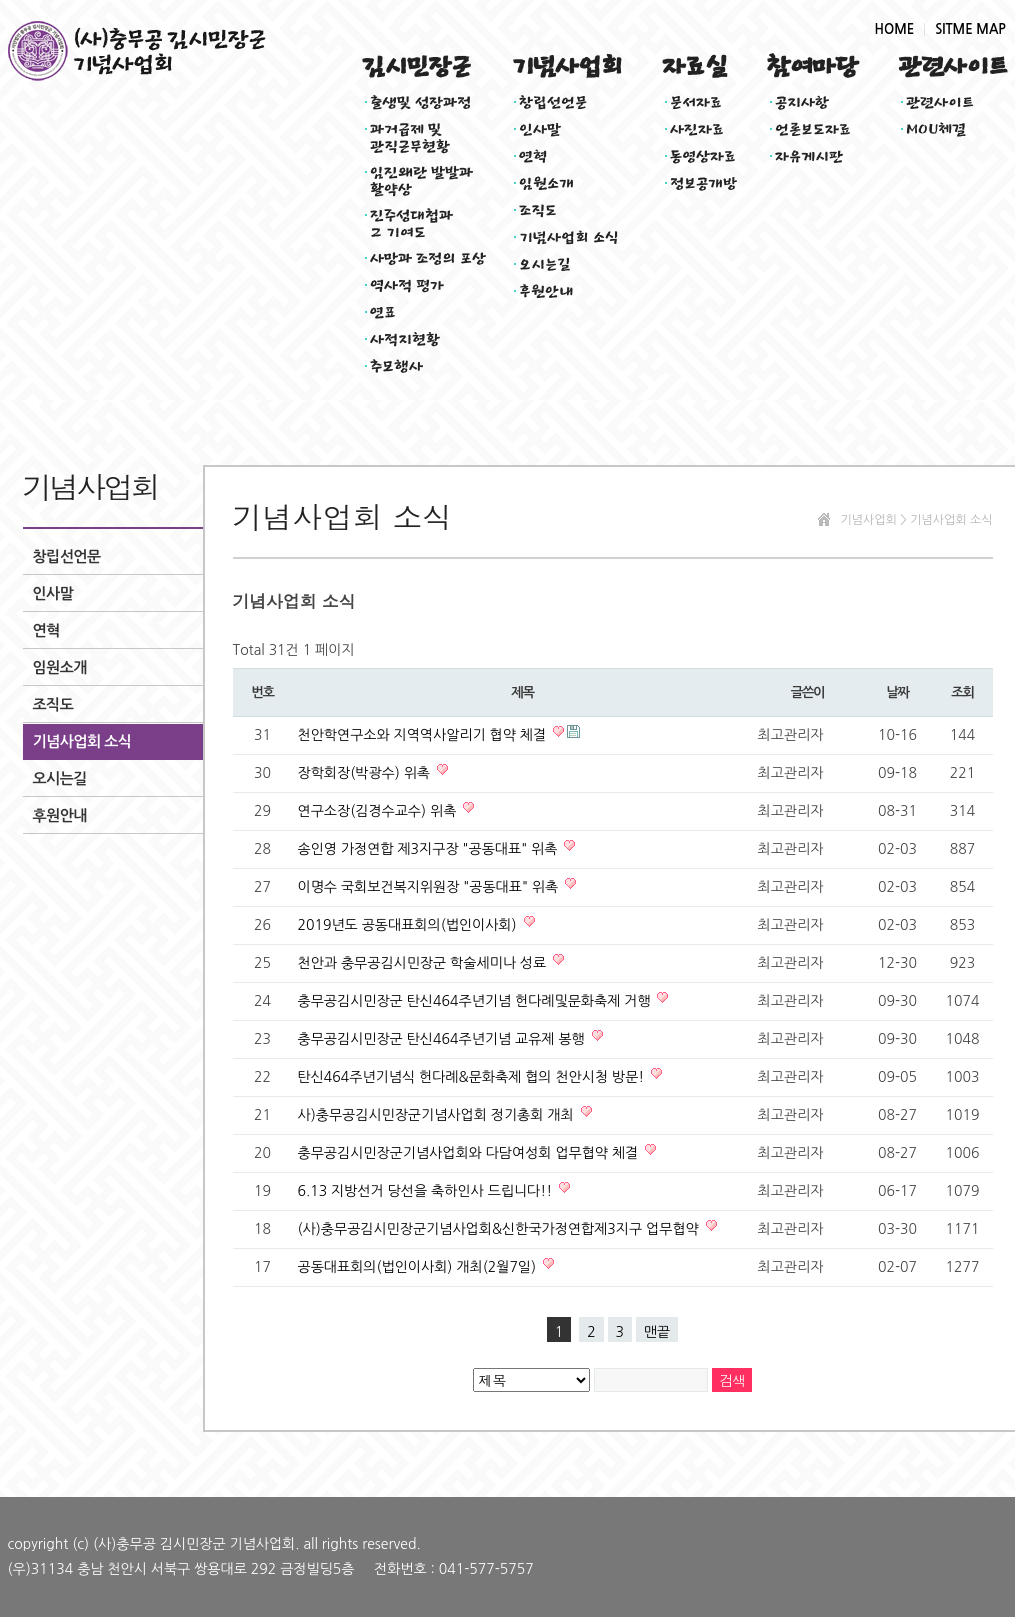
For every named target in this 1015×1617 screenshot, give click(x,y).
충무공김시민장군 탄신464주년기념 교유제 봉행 (443, 1039)
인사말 (540, 129)
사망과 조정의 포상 (428, 258)
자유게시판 (809, 156)
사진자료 (697, 129)
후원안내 (546, 291)
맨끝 (657, 1332)
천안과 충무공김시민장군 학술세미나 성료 (424, 963)
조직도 (538, 210)
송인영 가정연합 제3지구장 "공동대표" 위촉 (430, 849)
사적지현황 (405, 339)
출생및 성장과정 (421, 102)
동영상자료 (703, 156)
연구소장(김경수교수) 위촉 (379, 811)
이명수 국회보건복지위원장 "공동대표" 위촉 (430, 887)
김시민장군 (416, 66)
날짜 (897, 692)
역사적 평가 (407, 285)
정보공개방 (704, 183)
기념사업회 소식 (569, 237)
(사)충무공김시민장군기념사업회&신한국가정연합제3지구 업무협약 (500, 1229)
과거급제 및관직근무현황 (410, 135)
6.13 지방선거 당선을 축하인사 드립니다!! (427, 1191)
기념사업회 (566, 66)
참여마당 (812, 66)
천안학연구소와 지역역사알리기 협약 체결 (424, 735)
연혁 (533, 156)
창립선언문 (553, 102)
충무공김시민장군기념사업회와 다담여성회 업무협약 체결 (470, 1153)
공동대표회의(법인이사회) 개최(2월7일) (419, 1267)
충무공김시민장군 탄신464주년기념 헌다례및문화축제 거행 (476, 1001)
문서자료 (696, 102)
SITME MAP (970, 29)
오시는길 (545, 264)
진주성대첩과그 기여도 (412, 221)
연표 (383, 312)
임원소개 (546, 183)
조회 (962, 692)
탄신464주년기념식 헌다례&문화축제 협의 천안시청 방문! (473, 1077)
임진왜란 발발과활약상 (422, 178)
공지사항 (802, 102)
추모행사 (396, 366)
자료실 (694, 66)
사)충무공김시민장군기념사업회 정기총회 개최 (438, 1115)
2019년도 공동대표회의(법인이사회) (409, 925)
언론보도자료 (813, 129)
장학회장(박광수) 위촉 (366, 773)
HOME (895, 29)
